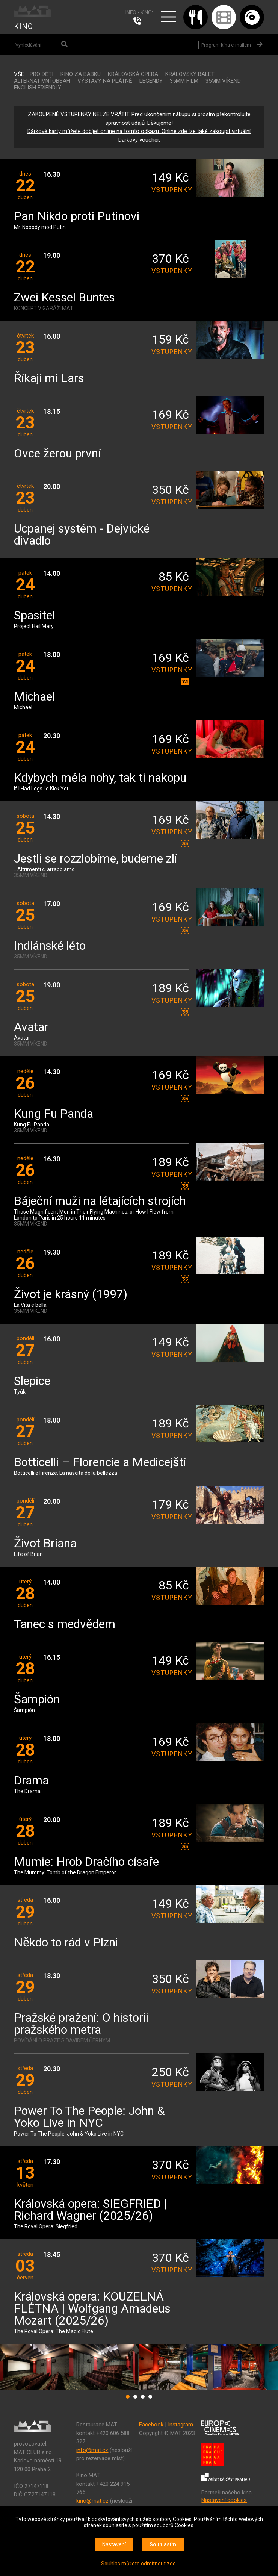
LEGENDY (151, 80)
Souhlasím (163, 2544)
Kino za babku (80, 74)
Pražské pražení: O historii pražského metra (81, 2024)
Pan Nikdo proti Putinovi (76, 216)
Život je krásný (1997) (70, 1294)
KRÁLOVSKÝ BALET (190, 74)
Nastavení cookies (224, 2500)
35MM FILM (184, 80)
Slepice (32, 1381)
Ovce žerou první (57, 453)
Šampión (37, 1699)
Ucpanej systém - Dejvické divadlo (82, 535)
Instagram (180, 2424)
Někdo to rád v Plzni (66, 1942)
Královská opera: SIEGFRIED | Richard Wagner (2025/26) (91, 2210)
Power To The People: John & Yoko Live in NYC (89, 2117)
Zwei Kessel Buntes (64, 297)
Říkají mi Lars (49, 378)
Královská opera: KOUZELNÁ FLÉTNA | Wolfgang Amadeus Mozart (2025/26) (92, 2309)
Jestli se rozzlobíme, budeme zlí (95, 859)
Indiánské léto (50, 946)
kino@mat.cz (92, 2500)
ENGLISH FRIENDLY (37, 87)
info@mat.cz (92, 2450)
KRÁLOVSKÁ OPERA (133, 74)
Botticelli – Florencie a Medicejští (100, 1462)
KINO (23, 26)
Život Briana (45, 1543)
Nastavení (114, 2544)
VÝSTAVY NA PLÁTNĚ (104, 80)
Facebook (151, 2424)
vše (19, 74)
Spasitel (34, 615)
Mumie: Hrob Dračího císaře (86, 1862)
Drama (31, 1780)
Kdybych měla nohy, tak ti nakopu (100, 778)
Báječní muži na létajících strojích (100, 1201)
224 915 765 (139, 21)
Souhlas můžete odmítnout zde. (139, 2564)
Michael (34, 697)
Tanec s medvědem (64, 1624)
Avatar (31, 1027)
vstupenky (170, 190)
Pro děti (41, 74)
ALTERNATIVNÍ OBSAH (42, 80)
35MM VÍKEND (223, 80)
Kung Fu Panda (53, 1114)
